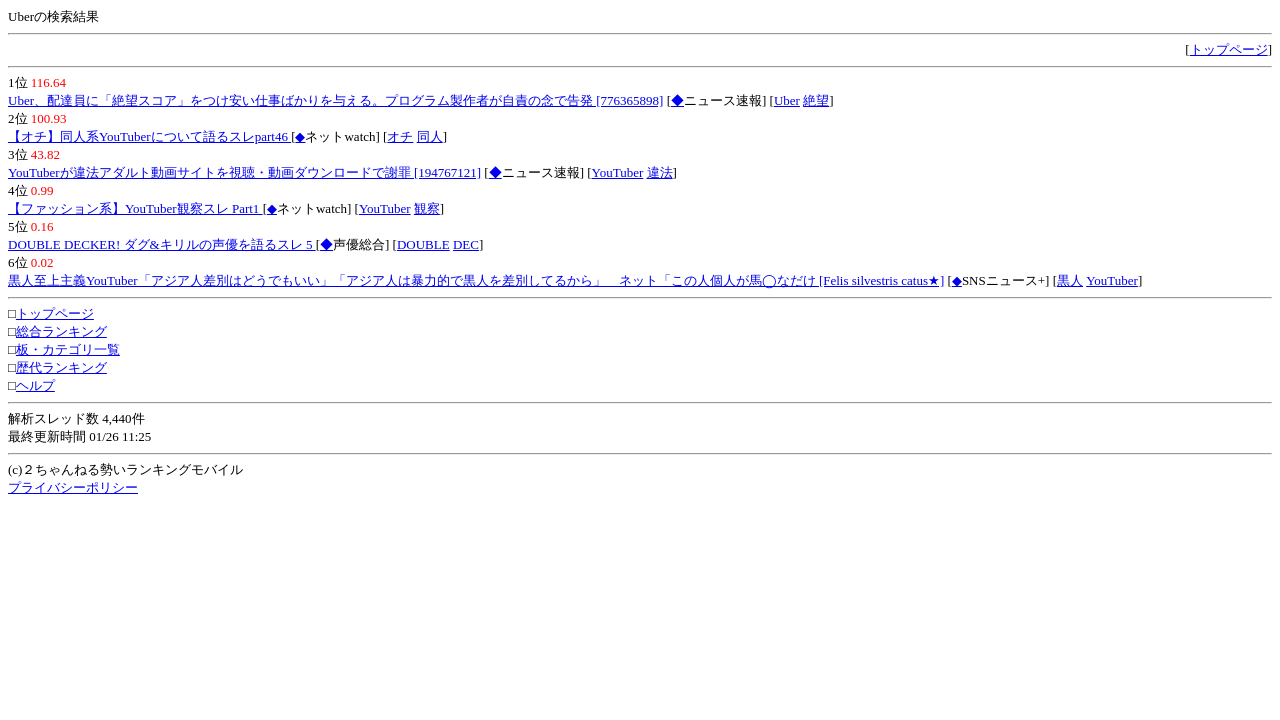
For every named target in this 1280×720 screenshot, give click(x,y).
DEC (466, 244)
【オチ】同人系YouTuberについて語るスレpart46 (149, 136)
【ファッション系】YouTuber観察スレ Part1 (135, 208)
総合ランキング (61, 331)
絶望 (816, 100)
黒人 (1070, 280)
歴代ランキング (61, 367)
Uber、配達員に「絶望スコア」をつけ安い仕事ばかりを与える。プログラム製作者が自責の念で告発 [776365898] (335, 100)
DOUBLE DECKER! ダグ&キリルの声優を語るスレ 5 (162, 244)
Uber (787, 100)
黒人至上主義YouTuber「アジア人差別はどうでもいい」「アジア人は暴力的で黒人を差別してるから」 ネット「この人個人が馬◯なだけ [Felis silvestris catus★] (476, 280)
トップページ (1229, 49)
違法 (660, 172)
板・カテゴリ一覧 (68, 349)
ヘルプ (35, 385)
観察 (427, 208)
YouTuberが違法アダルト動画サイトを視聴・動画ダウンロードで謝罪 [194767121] (244, 172)
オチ (400, 136)
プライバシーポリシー (73, 487)
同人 (430, 136)
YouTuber (618, 172)
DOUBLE (423, 244)
